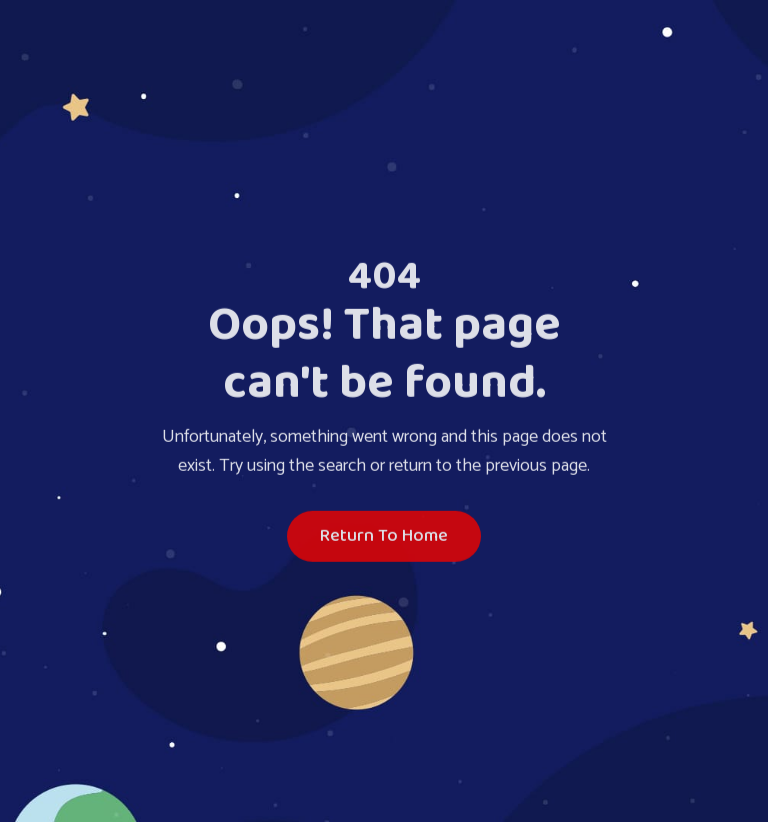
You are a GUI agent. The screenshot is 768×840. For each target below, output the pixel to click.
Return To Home (384, 538)
